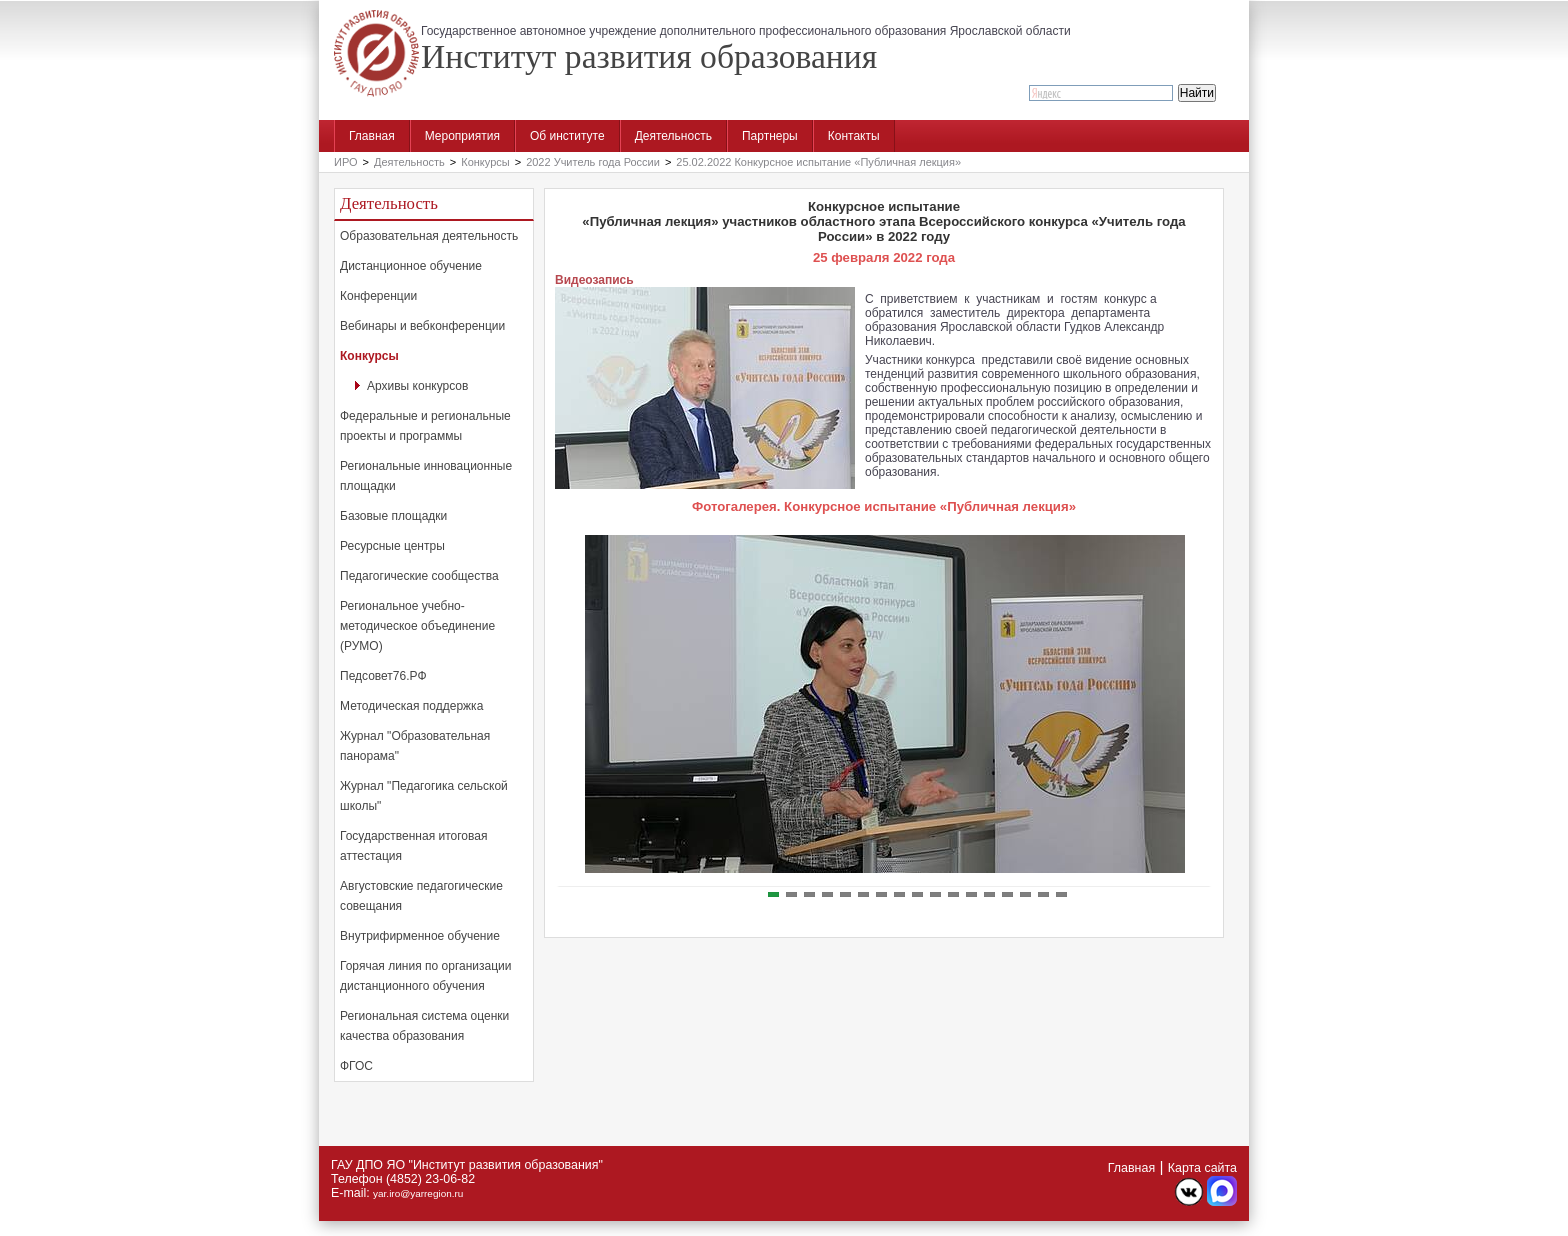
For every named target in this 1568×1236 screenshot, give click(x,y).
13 (989, 894)
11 (953, 894)
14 (1007, 894)
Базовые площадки (393, 516)
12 (971, 894)
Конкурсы (485, 162)
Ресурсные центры (392, 546)
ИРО (346, 162)
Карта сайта (1202, 1168)
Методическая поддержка (411, 706)
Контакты (854, 136)
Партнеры (770, 136)
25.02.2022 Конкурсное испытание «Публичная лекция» (818, 162)
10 (935, 894)
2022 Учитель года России (593, 162)
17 (1061, 894)
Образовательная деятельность (429, 236)
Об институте (567, 136)
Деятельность (673, 136)
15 (1025, 894)
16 (1043, 894)
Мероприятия (462, 136)
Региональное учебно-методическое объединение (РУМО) (417, 626)
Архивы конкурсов (417, 386)
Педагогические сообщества (419, 576)
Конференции (378, 296)
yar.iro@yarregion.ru (418, 1193)
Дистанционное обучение (411, 266)
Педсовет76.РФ (383, 676)
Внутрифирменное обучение (420, 936)
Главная (372, 136)
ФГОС (356, 1066)
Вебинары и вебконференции (422, 326)
